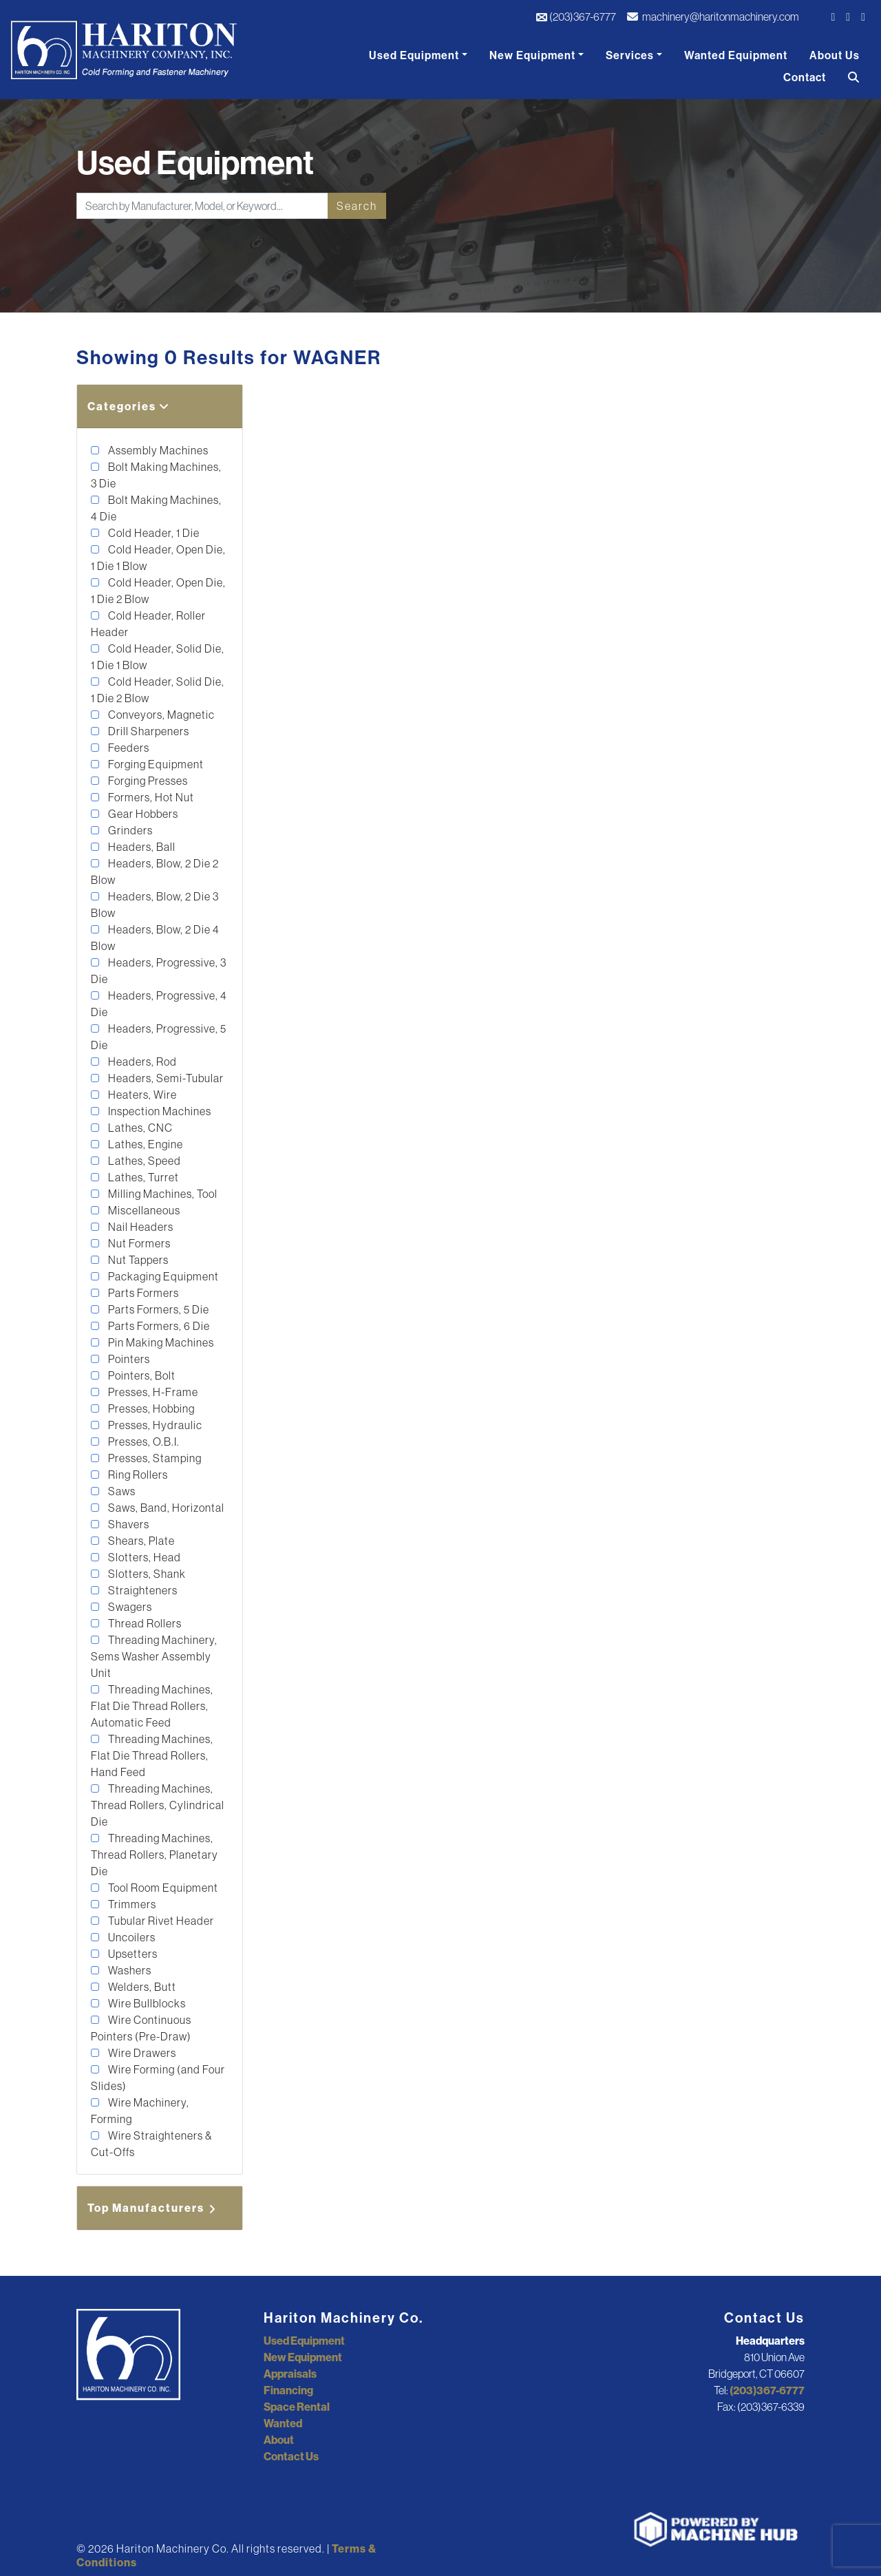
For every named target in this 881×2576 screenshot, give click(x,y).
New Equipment (532, 55)
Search (357, 206)
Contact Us (291, 2456)
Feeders (127, 747)
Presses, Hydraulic (154, 1425)
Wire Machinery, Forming (140, 2110)
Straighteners (142, 1590)
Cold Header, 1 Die (153, 533)
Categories (128, 406)
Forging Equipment (155, 764)
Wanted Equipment (735, 55)
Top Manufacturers (152, 2208)
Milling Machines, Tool (161, 1194)
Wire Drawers (141, 2053)
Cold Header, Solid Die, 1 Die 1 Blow (157, 657)
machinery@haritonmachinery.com (713, 16)
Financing (288, 2390)
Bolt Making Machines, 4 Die (156, 508)
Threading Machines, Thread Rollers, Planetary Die (154, 1854)
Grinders (129, 830)
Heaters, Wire (141, 1094)
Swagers (129, 1607)
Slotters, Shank (146, 1574)
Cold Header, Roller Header (148, 624)
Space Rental (297, 2407)
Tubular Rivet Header (160, 1921)
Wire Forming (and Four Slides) (158, 2077)
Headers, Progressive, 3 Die (158, 971)
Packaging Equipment (162, 1276)
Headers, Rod (141, 1061)
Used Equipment (414, 55)
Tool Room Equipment (162, 1887)
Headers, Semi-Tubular (165, 1078)
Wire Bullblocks (146, 2003)
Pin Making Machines (160, 1342)
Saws (121, 1491)
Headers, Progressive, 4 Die (159, 1004)
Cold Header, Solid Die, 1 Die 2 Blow (157, 690)
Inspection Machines (158, 1111)
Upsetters (132, 1954)
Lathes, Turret (142, 1177)
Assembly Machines (157, 450)
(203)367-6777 (575, 16)
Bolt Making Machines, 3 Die (156, 475)
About (279, 2440)
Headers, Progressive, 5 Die (158, 1037)
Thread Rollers (144, 1623)
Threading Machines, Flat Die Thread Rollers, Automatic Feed (152, 1705)
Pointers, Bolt (141, 1375)
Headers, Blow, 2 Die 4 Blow (155, 937)
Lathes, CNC (139, 1127)
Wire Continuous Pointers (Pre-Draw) (141, 2028)
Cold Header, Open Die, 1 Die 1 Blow (158, 557)
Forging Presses (147, 781)
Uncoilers (131, 1937)
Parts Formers (142, 1293)
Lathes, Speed (143, 1161)
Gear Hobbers (142, 814)
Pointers (128, 1359)
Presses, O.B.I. (143, 1441)
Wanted (283, 2423)
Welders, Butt (141, 1987)
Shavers (127, 1524)
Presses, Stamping (154, 1458)
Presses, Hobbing (150, 1408)
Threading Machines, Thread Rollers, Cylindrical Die (157, 1805)
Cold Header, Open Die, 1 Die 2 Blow (158, 591)
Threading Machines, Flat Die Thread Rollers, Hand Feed (152, 1755)
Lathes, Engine (144, 1144)
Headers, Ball (141, 847)
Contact (804, 77)
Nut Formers (138, 1243)
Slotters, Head (143, 1557)
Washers (128, 1970)
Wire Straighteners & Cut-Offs (151, 2144)
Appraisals (290, 2373)
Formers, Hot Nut (150, 797)
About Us (834, 55)
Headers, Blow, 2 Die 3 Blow (155, 904)
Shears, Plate (140, 1541)
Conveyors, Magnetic (160, 714)
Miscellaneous (143, 1210)
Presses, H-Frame (152, 1392)
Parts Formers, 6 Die (158, 1326)
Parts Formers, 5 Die (157, 1309)
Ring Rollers (137, 1474)
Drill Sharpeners (147, 731)
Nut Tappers (137, 1260)
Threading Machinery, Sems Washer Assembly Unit (154, 1656)
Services (630, 55)
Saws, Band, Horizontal (165, 1507)
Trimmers (131, 1904)
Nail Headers (139, 1227)
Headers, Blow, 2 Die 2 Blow (155, 871)
